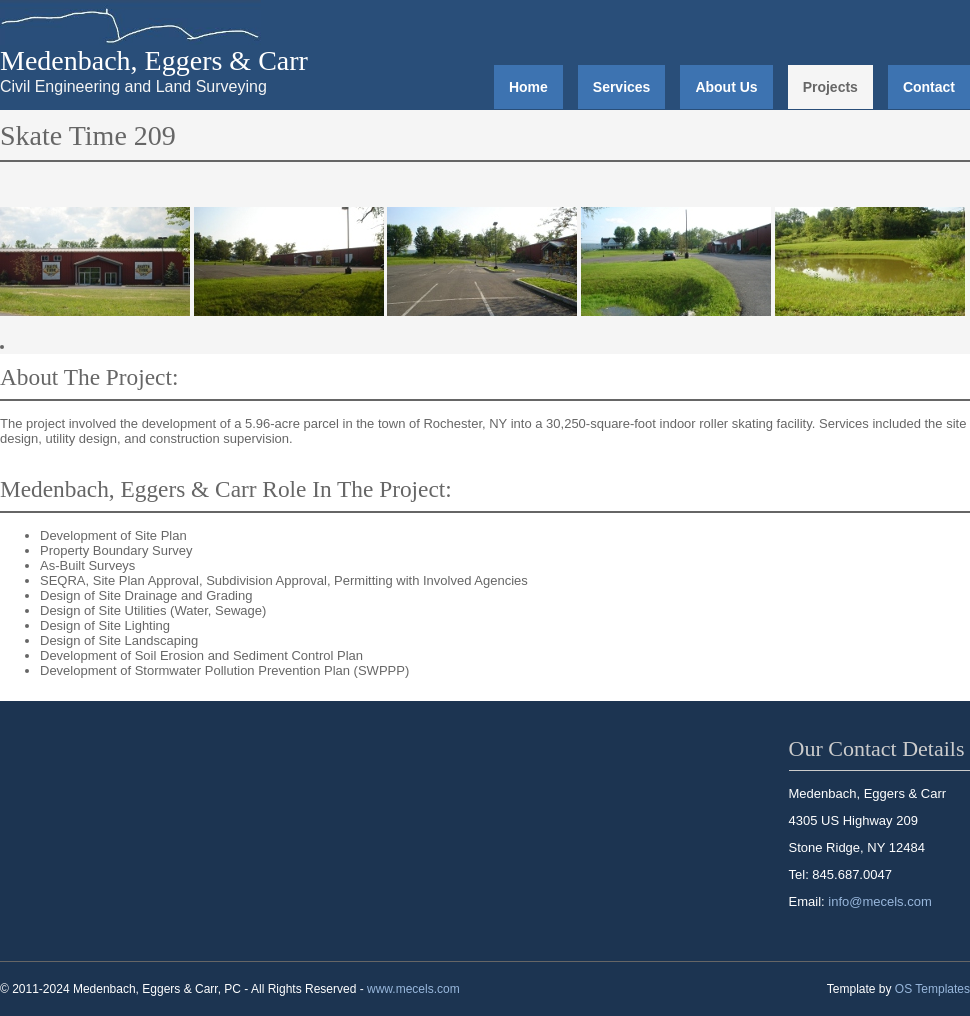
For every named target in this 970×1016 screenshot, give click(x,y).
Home (528, 87)
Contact (929, 87)
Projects (830, 87)
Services (622, 87)
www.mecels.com (413, 989)
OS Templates (932, 989)
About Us (726, 87)
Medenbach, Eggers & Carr (154, 60)
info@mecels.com (880, 901)
